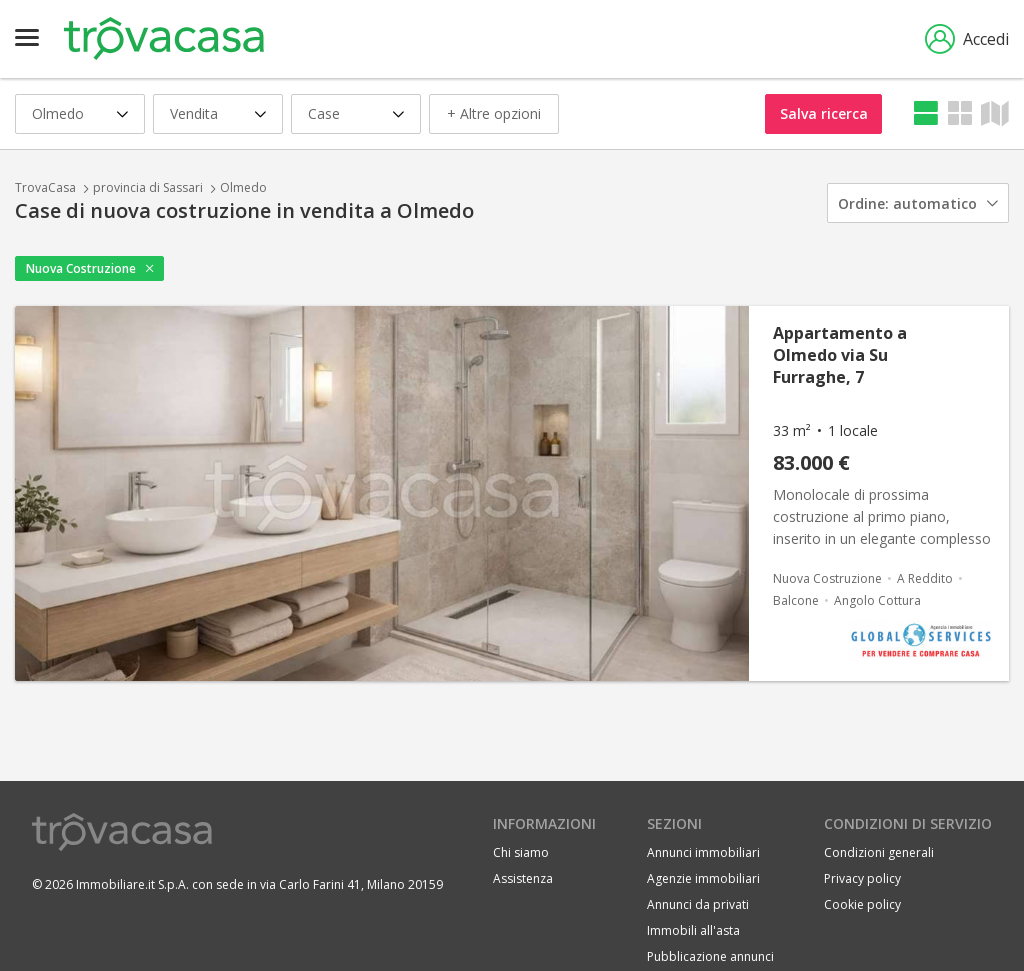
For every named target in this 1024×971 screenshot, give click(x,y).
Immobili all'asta (693, 930)
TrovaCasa (45, 187)
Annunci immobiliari (703, 852)
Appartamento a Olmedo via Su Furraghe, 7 (840, 355)
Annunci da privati (698, 904)
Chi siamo (521, 852)
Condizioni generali (879, 852)
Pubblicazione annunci (710, 956)
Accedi (967, 39)
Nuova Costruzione (81, 268)
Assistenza (523, 878)
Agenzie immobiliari (703, 878)
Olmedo (243, 187)
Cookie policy (862, 904)
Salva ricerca (824, 113)
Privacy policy (862, 878)
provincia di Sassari (148, 187)
